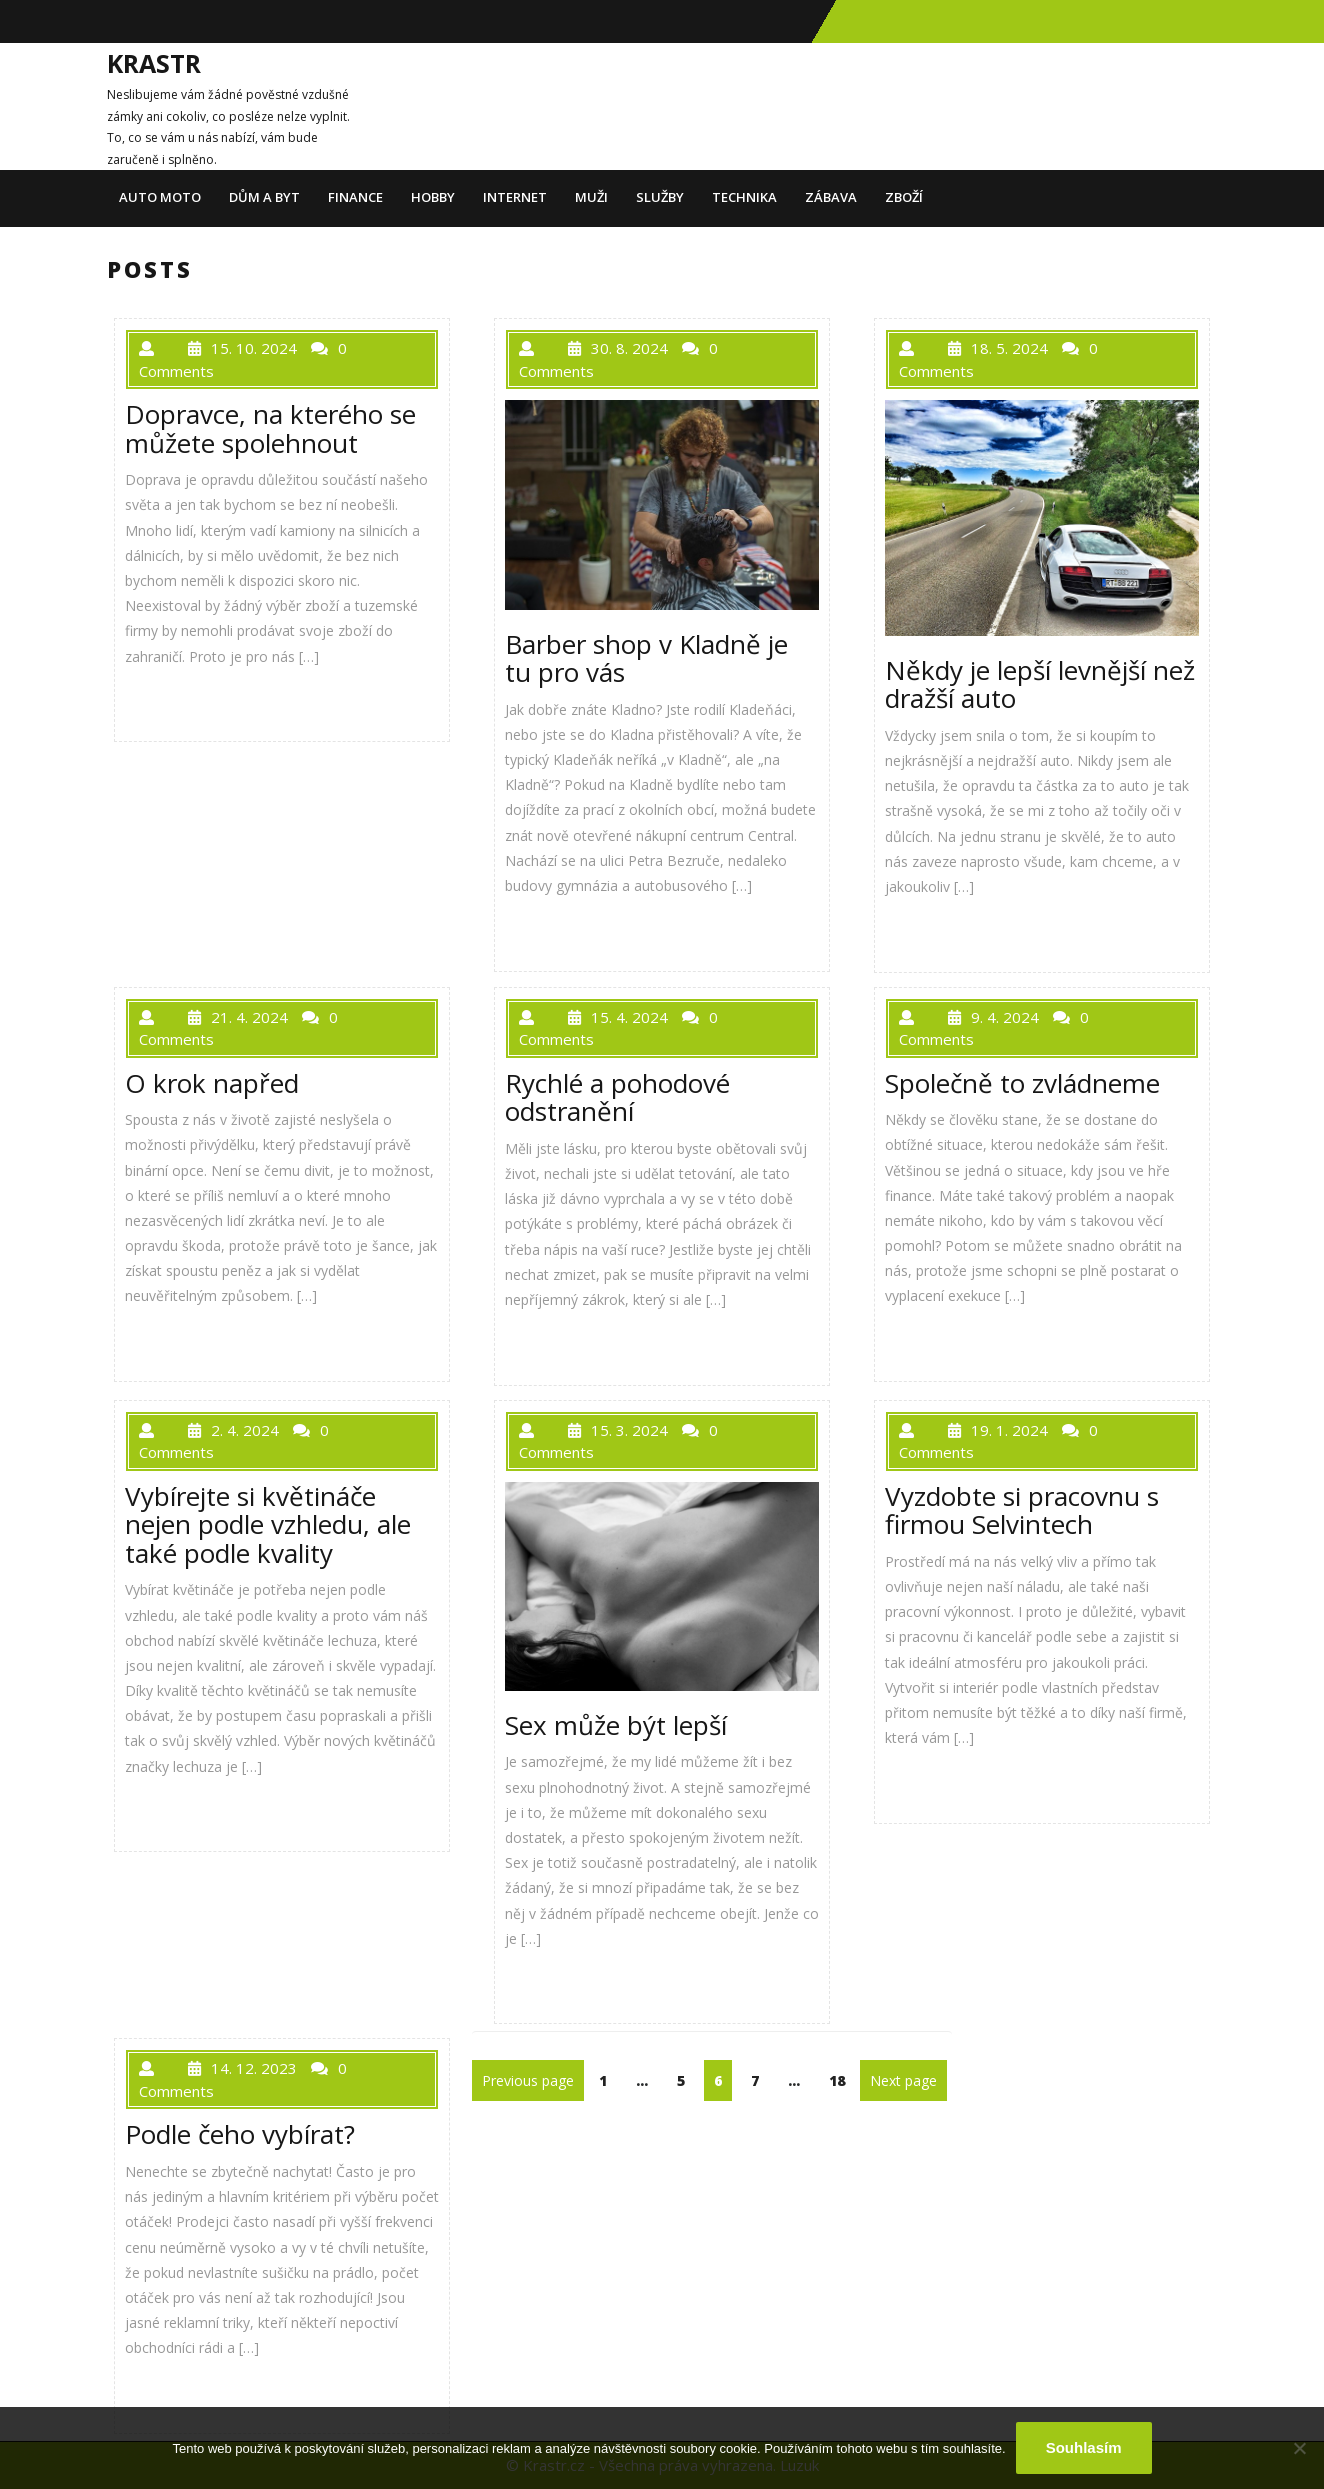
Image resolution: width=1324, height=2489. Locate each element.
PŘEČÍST (175, 701)
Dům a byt (264, 197)
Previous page (528, 2080)
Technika (744, 197)
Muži (591, 197)
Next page (903, 2080)
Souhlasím (1084, 2447)
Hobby (433, 197)
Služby (660, 197)
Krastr (154, 63)
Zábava (831, 197)
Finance (355, 197)
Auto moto (160, 197)
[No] (1299, 2448)
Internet (515, 197)
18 (841, 2079)
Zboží (904, 197)
